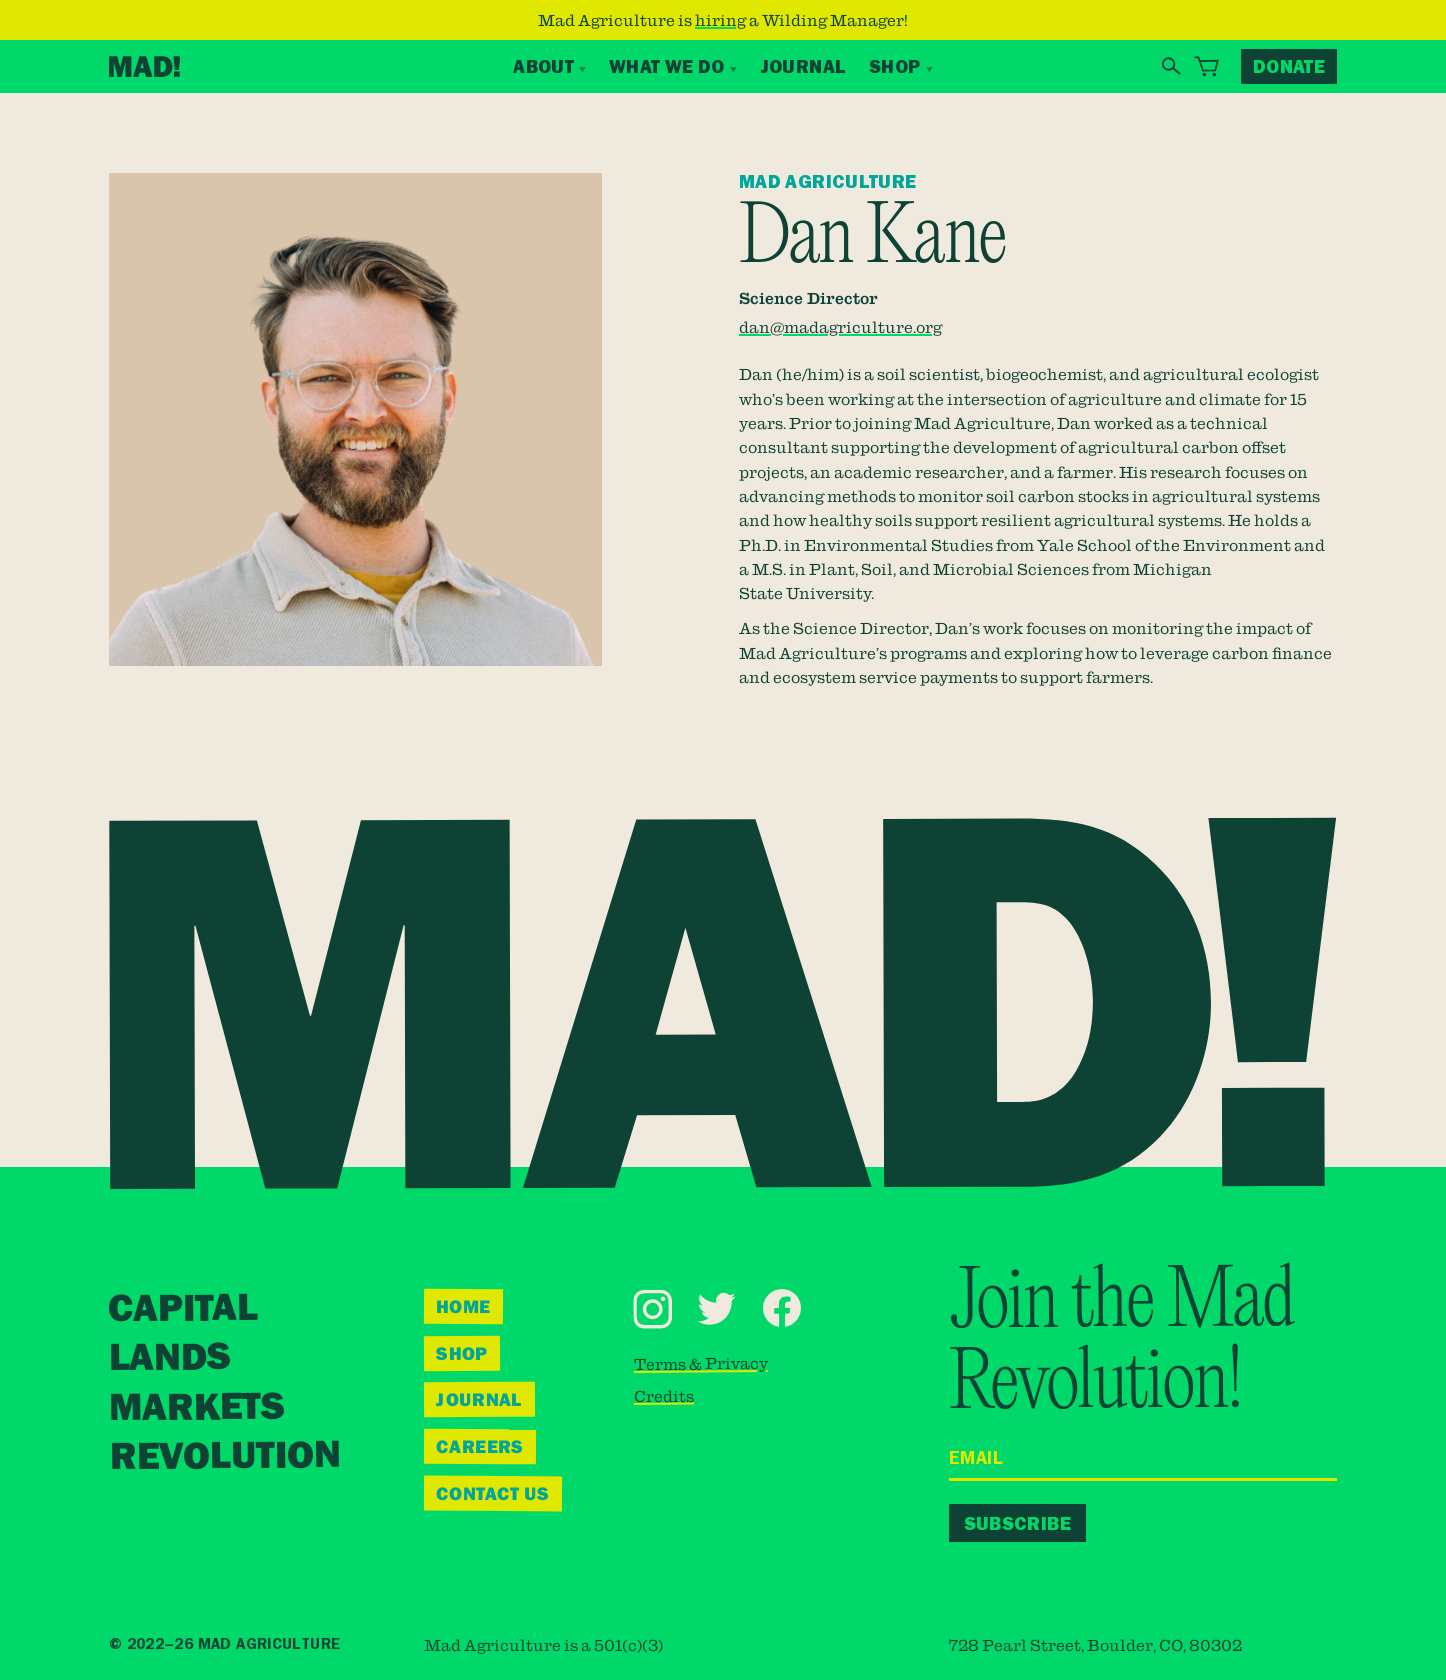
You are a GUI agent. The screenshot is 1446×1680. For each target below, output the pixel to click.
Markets (196, 1407)
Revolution (225, 1456)
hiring (720, 20)
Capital (183, 1308)
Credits (664, 1395)
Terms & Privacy (701, 1362)
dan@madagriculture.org (840, 327)
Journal (803, 66)
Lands (168, 1357)
